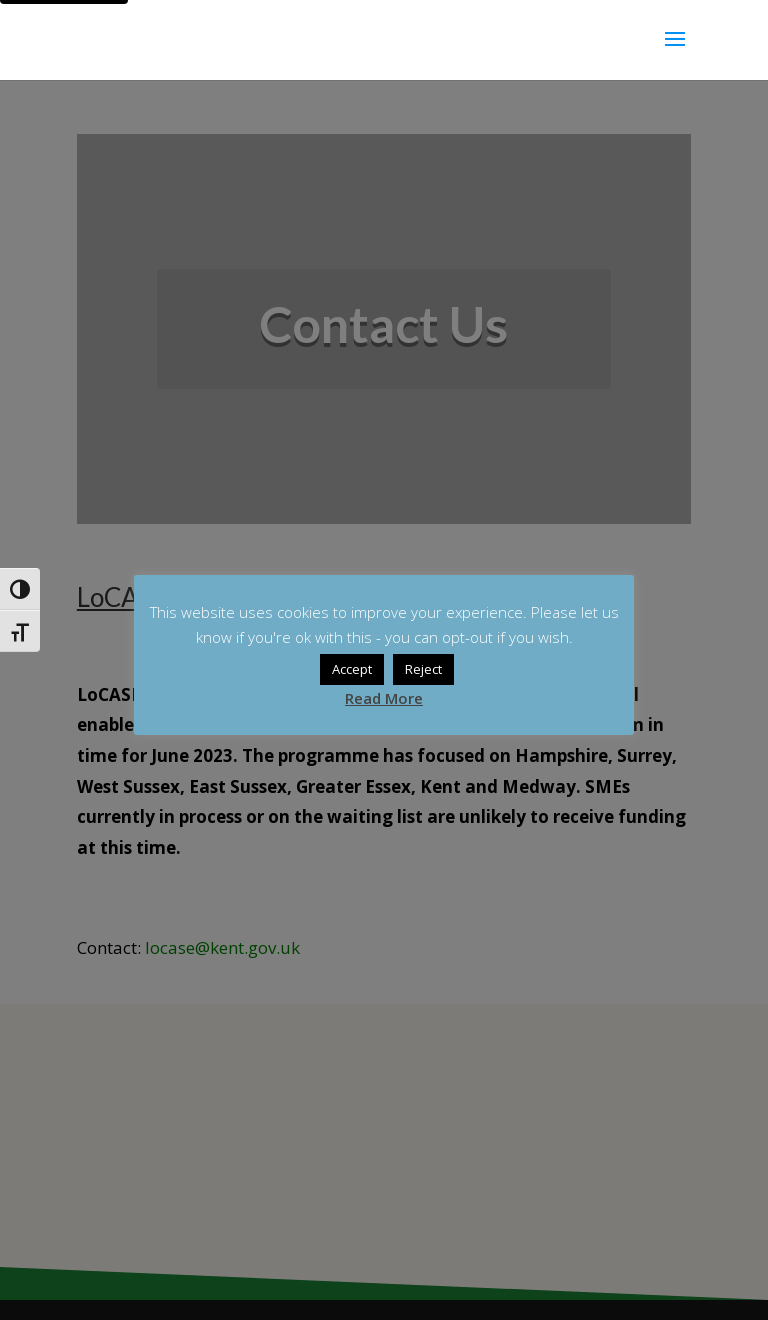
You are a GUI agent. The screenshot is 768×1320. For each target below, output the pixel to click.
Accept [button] (352, 669)
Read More (384, 698)
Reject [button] (423, 669)
